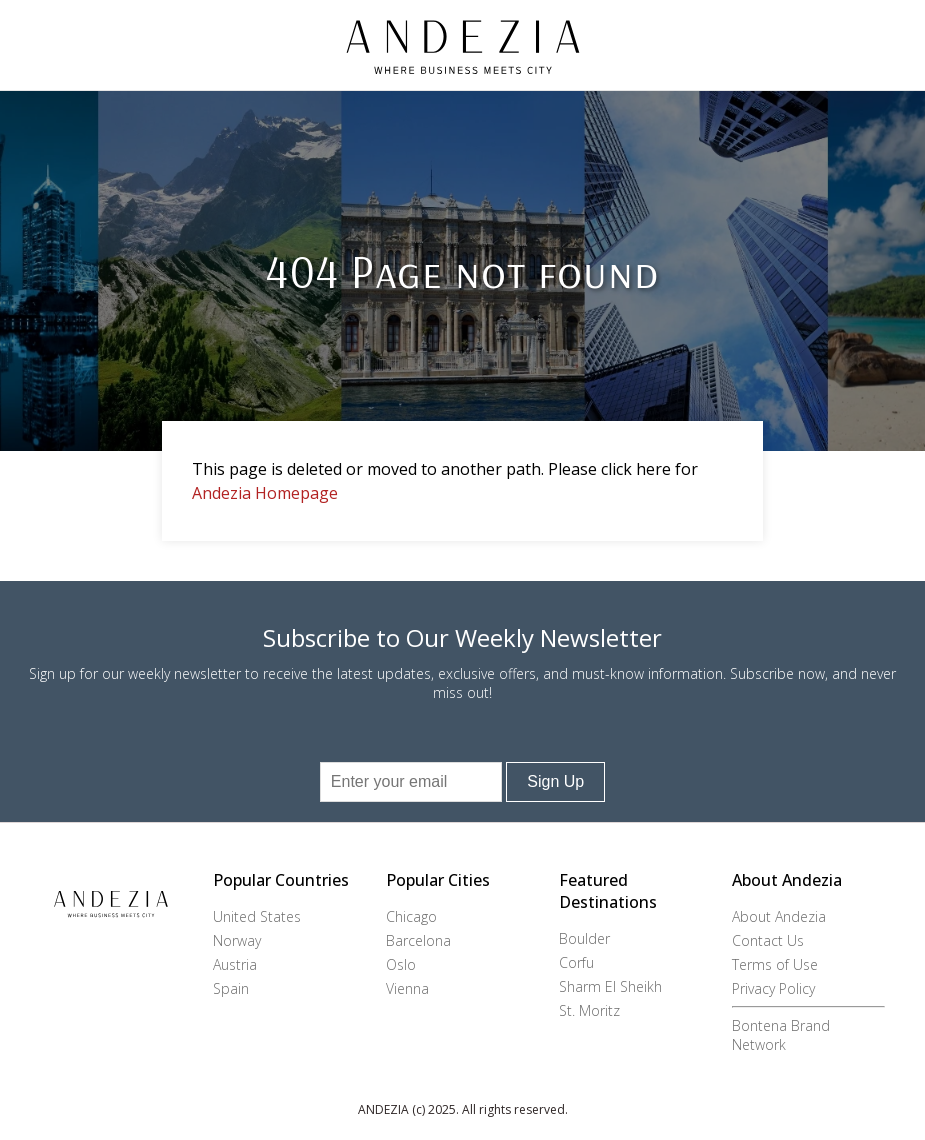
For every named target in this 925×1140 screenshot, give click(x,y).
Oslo (401, 964)
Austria (235, 964)
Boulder (584, 938)
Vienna (407, 988)
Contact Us (768, 940)
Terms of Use (775, 964)
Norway (237, 940)
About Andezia (779, 916)
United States (257, 916)
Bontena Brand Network (781, 1035)
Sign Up (555, 781)
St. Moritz (589, 1010)
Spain (231, 988)
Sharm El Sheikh (610, 986)
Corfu (576, 962)
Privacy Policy (773, 988)
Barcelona (418, 940)
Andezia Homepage (265, 493)
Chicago (411, 916)
